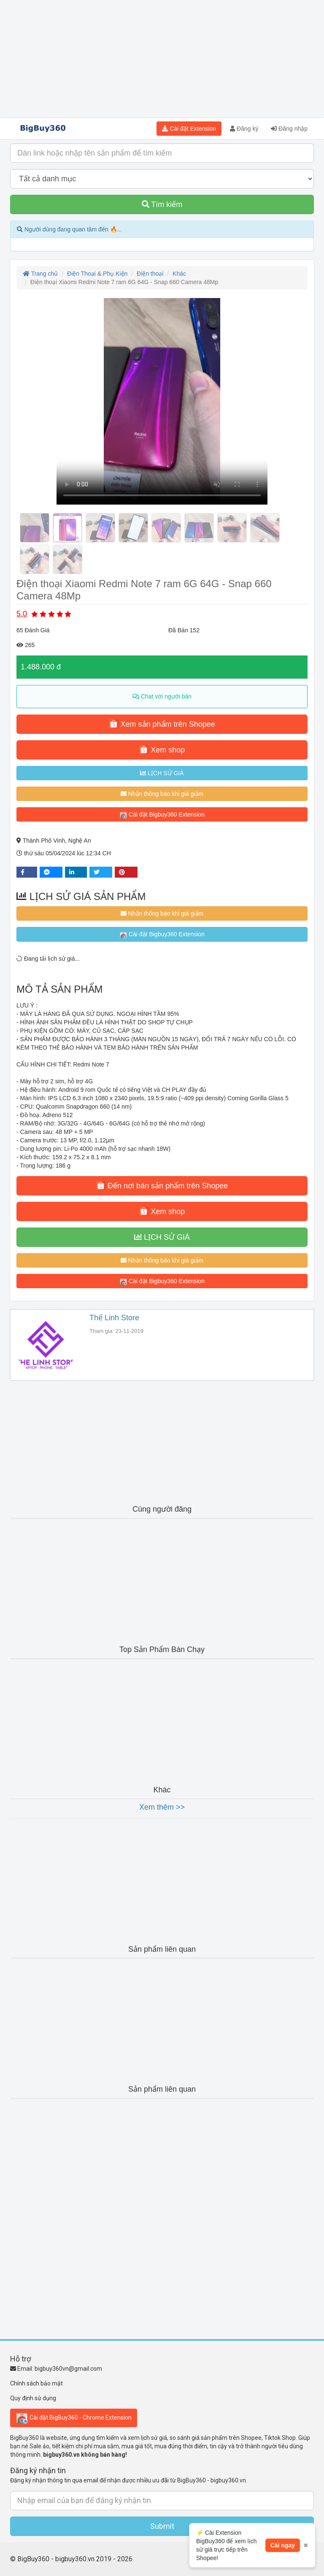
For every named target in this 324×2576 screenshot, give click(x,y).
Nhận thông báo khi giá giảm (162, 793)
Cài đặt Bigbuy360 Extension (162, 815)
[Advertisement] (162, 59)
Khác (179, 273)
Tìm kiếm (162, 204)
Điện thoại (150, 273)
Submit (162, 2526)
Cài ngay (282, 2557)
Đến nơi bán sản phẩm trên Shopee (162, 1185)
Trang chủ (40, 273)
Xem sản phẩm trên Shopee (162, 723)
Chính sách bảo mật (36, 2383)
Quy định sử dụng (33, 2398)
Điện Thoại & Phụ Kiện (97, 273)
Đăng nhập (289, 128)
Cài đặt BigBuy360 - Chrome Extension (74, 2418)
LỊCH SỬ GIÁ (162, 773)
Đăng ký (244, 128)
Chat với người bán (162, 696)
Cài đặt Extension (189, 128)
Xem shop (162, 749)
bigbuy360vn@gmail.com (68, 2368)
